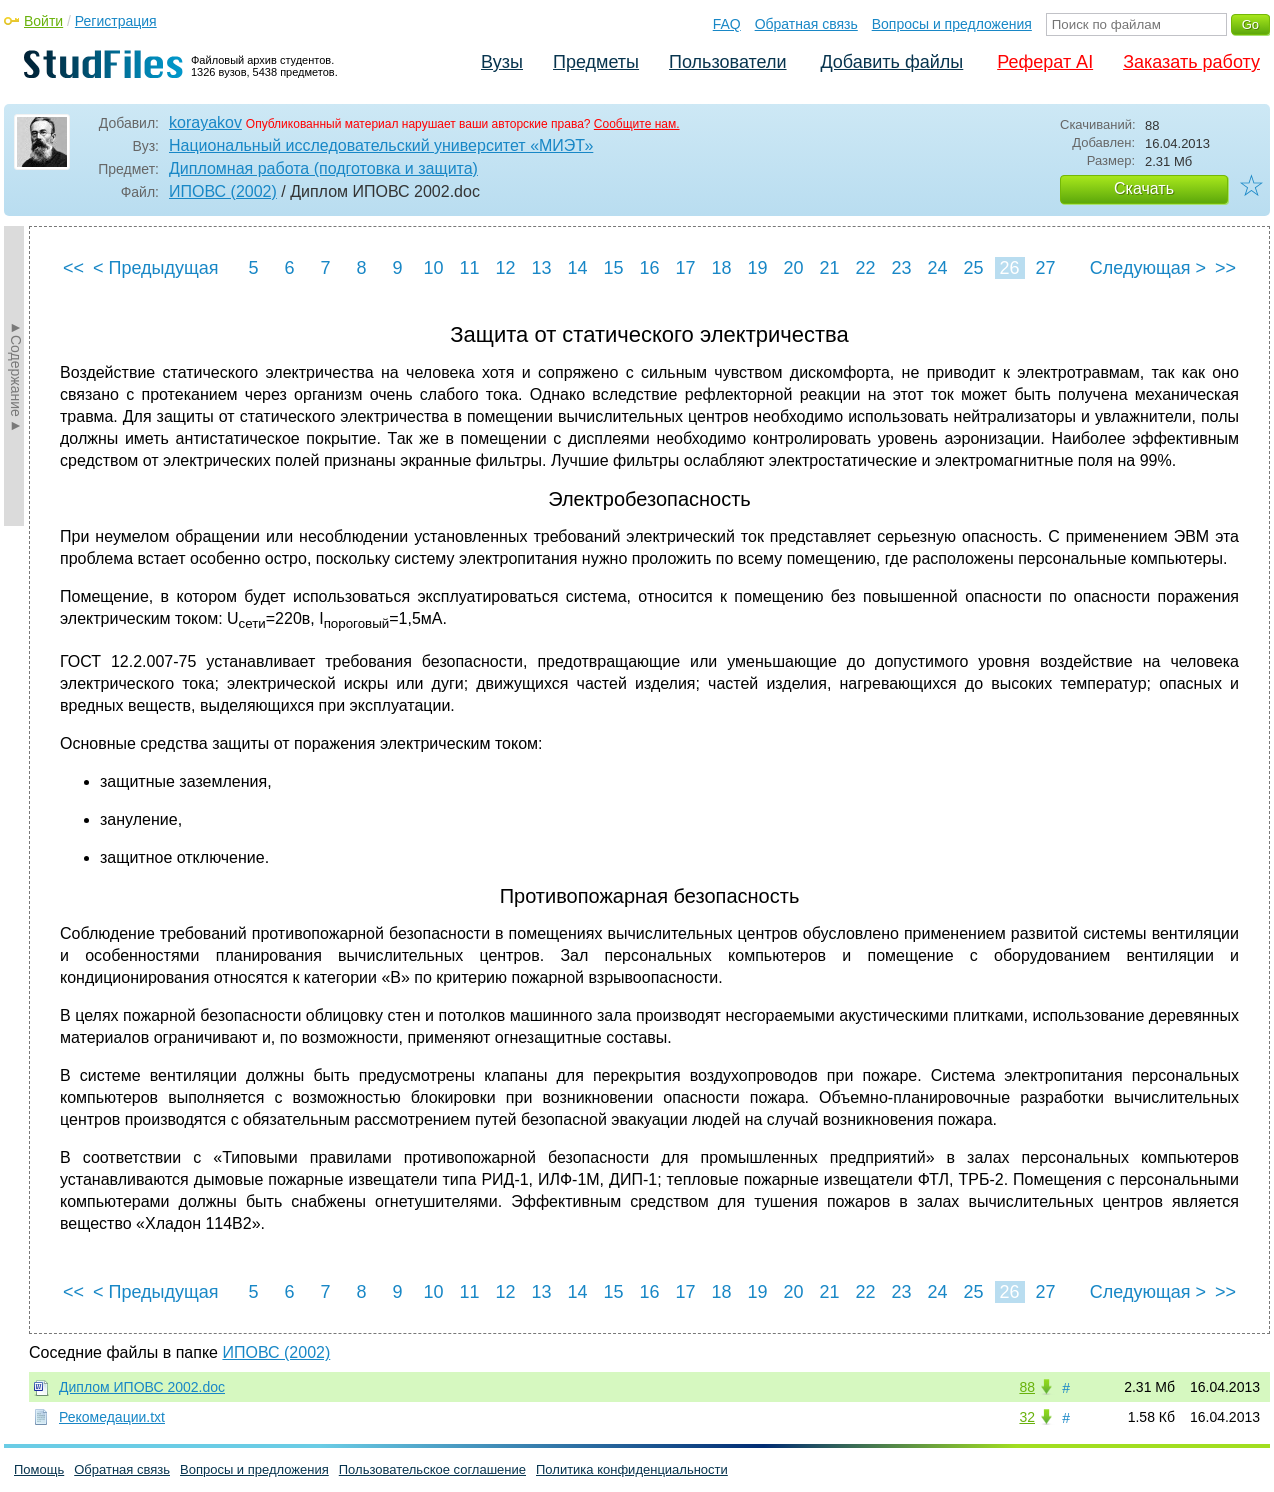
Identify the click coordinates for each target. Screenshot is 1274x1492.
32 (1027, 1417)
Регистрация (116, 21)
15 (613, 268)
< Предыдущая (156, 268)
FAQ (727, 24)
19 (757, 268)
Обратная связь (806, 24)
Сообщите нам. (637, 124)
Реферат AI (1045, 62)
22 (865, 268)
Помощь (39, 1469)
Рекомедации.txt (112, 1417)
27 (1045, 268)
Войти (43, 21)
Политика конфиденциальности (632, 1469)
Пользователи (727, 62)
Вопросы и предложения (952, 24)
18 (721, 268)
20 (793, 268)
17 (685, 268)
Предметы (596, 62)
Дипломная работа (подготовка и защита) (323, 168)
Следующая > (1148, 268)
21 (829, 268)
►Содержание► (16, 376)
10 (433, 268)
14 (577, 268)
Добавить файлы (891, 62)
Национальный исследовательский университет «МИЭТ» (381, 145)
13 (541, 268)
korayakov (205, 122)
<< (73, 268)
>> (1225, 268)
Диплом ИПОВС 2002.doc (142, 1387)
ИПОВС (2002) (223, 191)
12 (505, 268)
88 (1027, 1387)
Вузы (502, 62)
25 (973, 268)
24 (937, 268)
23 (901, 268)
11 (469, 268)
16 (649, 268)
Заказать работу (1191, 62)
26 (1009, 268)
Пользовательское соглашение (432, 1469)
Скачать (1144, 188)
